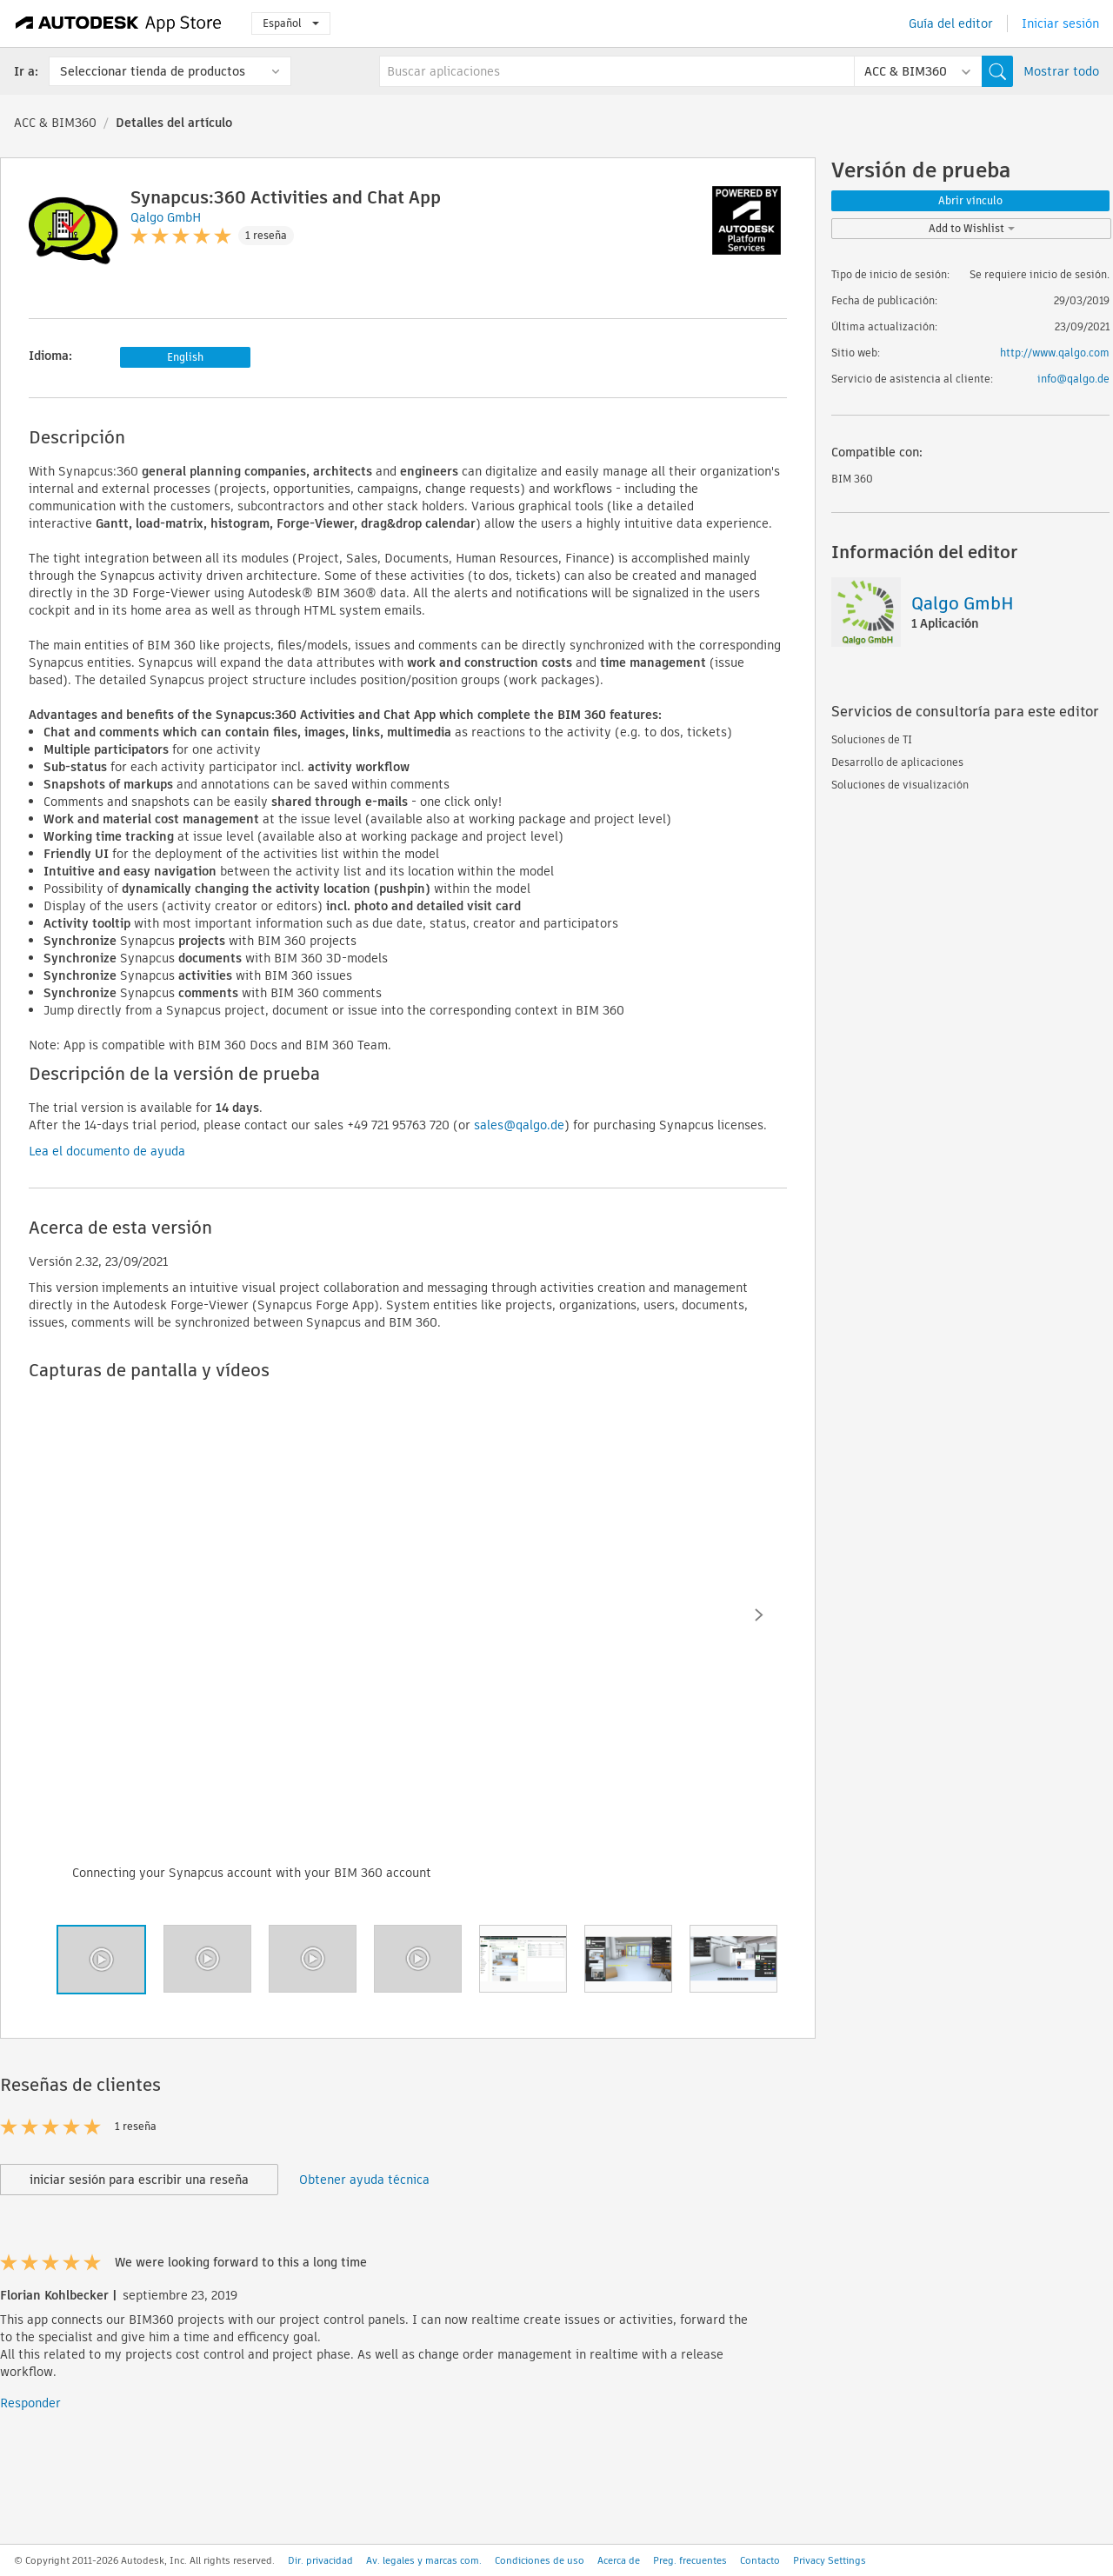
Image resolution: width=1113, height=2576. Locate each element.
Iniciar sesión (1060, 23)
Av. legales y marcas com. (424, 2560)
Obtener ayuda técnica (364, 2179)
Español (291, 23)
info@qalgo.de (1073, 378)
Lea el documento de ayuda (107, 1151)
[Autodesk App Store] (118, 23)
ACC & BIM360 (55, 122)
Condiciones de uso (539, 2560)
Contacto (760, 2560)
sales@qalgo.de (519, 1125)
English (185, 356)
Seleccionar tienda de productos (152, 71)
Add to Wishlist (972, 228)
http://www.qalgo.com (1055, 352)
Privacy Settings (829, 2560)
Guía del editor (951, 23)
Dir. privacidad (320, 2560)
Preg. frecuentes (690, 2560)
